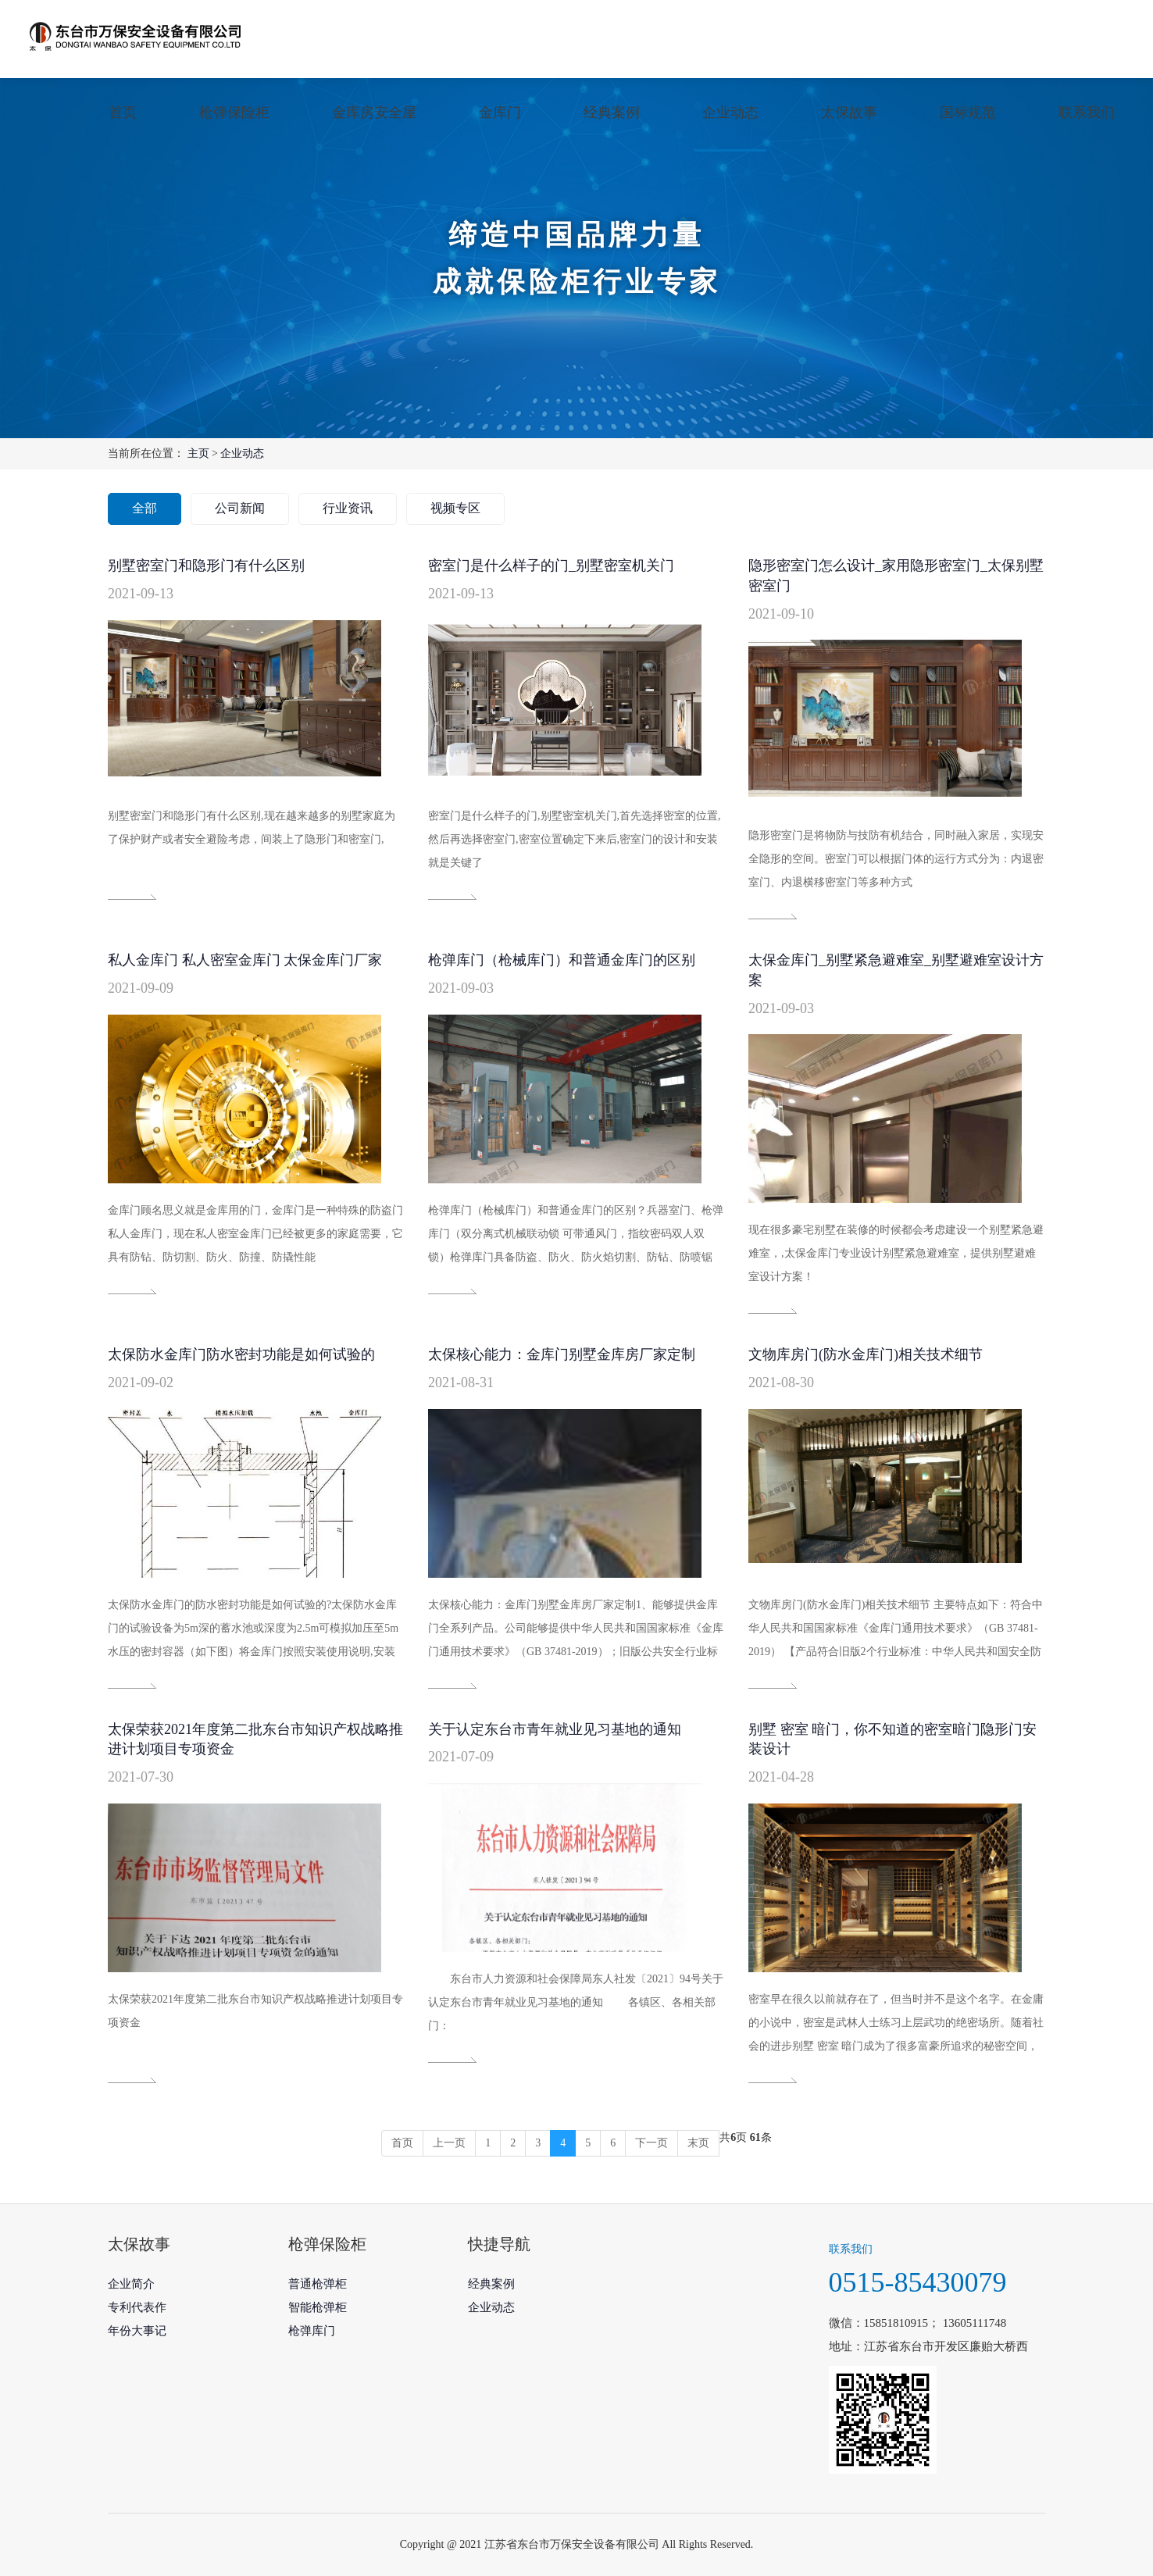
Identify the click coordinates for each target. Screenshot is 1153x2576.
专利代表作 (137, 2307)
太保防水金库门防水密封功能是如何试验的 (241, 1354)
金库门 (500, 112)
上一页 (449, 2143)
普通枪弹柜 (317, 2284)
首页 (123, 112)
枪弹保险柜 (234, 112)
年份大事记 (137, 2330)
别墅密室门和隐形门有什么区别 (206, 565)
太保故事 (849, 112)
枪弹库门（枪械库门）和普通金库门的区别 (561, 960)
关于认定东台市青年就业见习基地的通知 (554, 1729)
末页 (698, 2143)
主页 (198, 453)
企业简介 (131, 2284)
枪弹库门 (311, 2330)
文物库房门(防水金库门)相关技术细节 (865, 1354)
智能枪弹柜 (317, 2307)
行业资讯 (348, 508)
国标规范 (968, 112)
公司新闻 (240, 508)
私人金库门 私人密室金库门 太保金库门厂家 (245, 960)
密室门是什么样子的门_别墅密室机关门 (551, 565)
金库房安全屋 (374, 112)
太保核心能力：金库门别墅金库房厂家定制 (561, 1354)
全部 (144, 508)
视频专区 (455, 508)
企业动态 (730, 112)
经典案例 (612, 112)
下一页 (651, 2143)
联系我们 (1086, 112)
